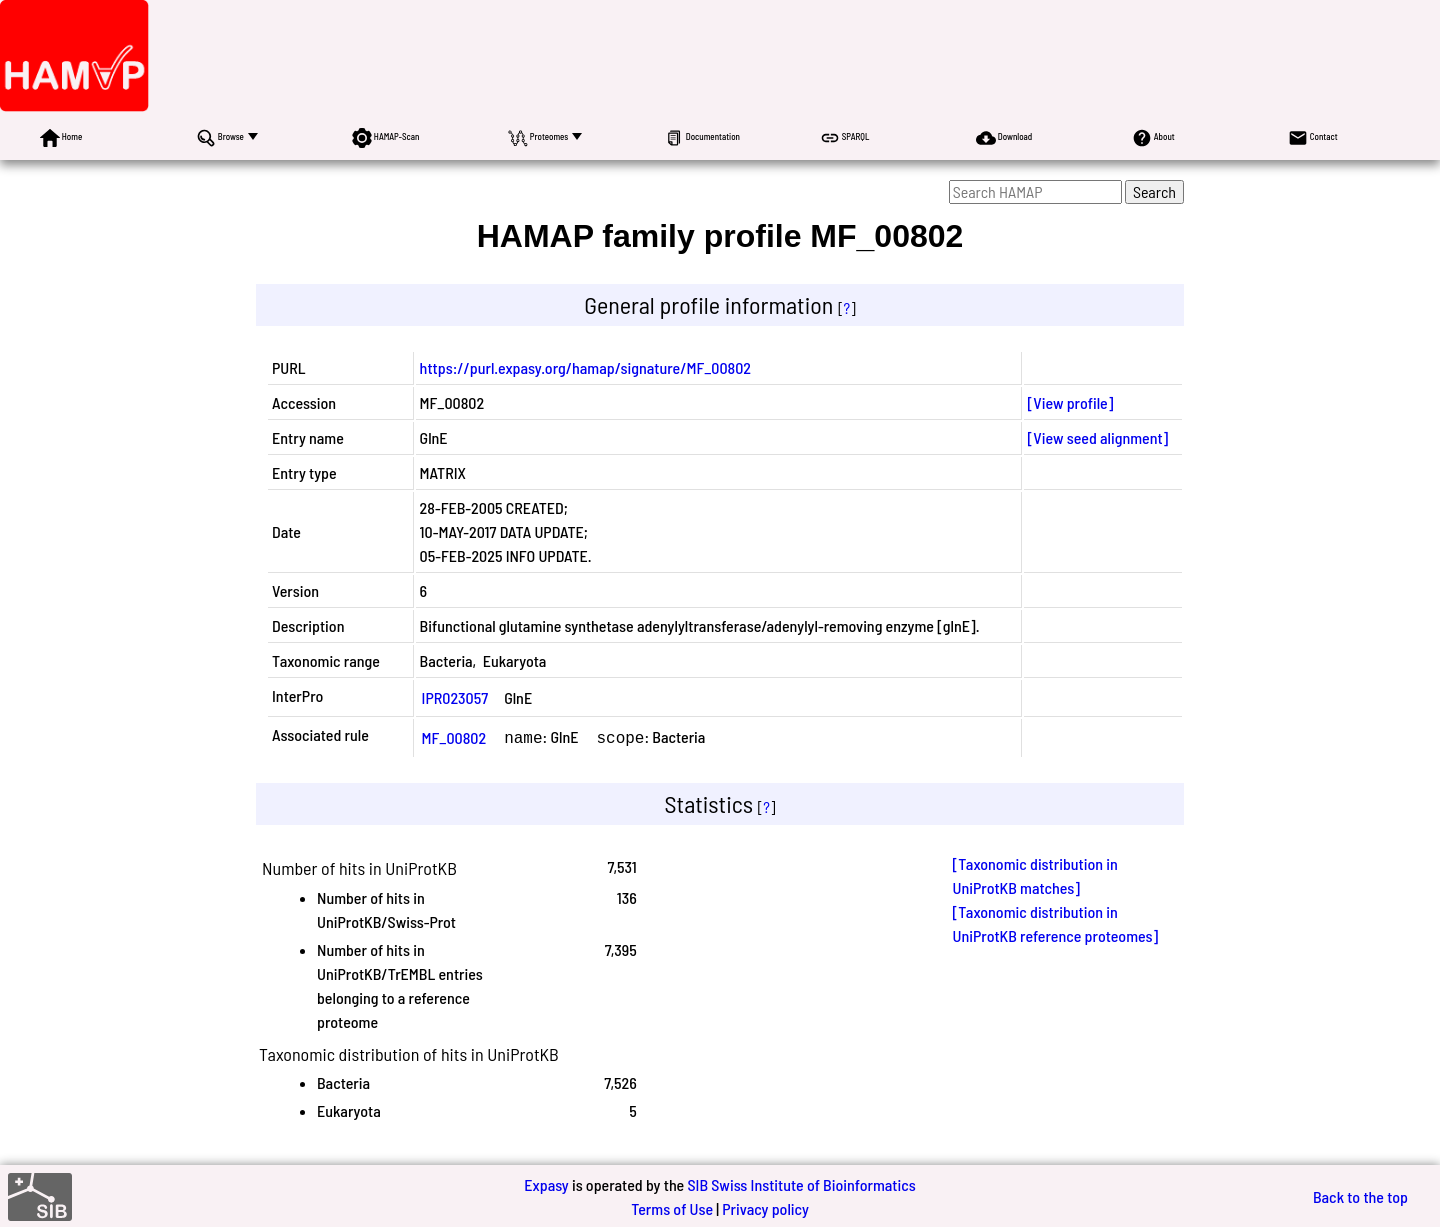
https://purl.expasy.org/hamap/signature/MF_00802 (585, 367)
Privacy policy (765, 1206)
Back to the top (1360, 1194)
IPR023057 (455, 697)
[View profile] (1071, 402)
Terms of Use (672, 1206)
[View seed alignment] (1098, 437)
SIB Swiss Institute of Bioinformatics (801, 1182)
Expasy (546, 1182)
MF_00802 (454, 736)
